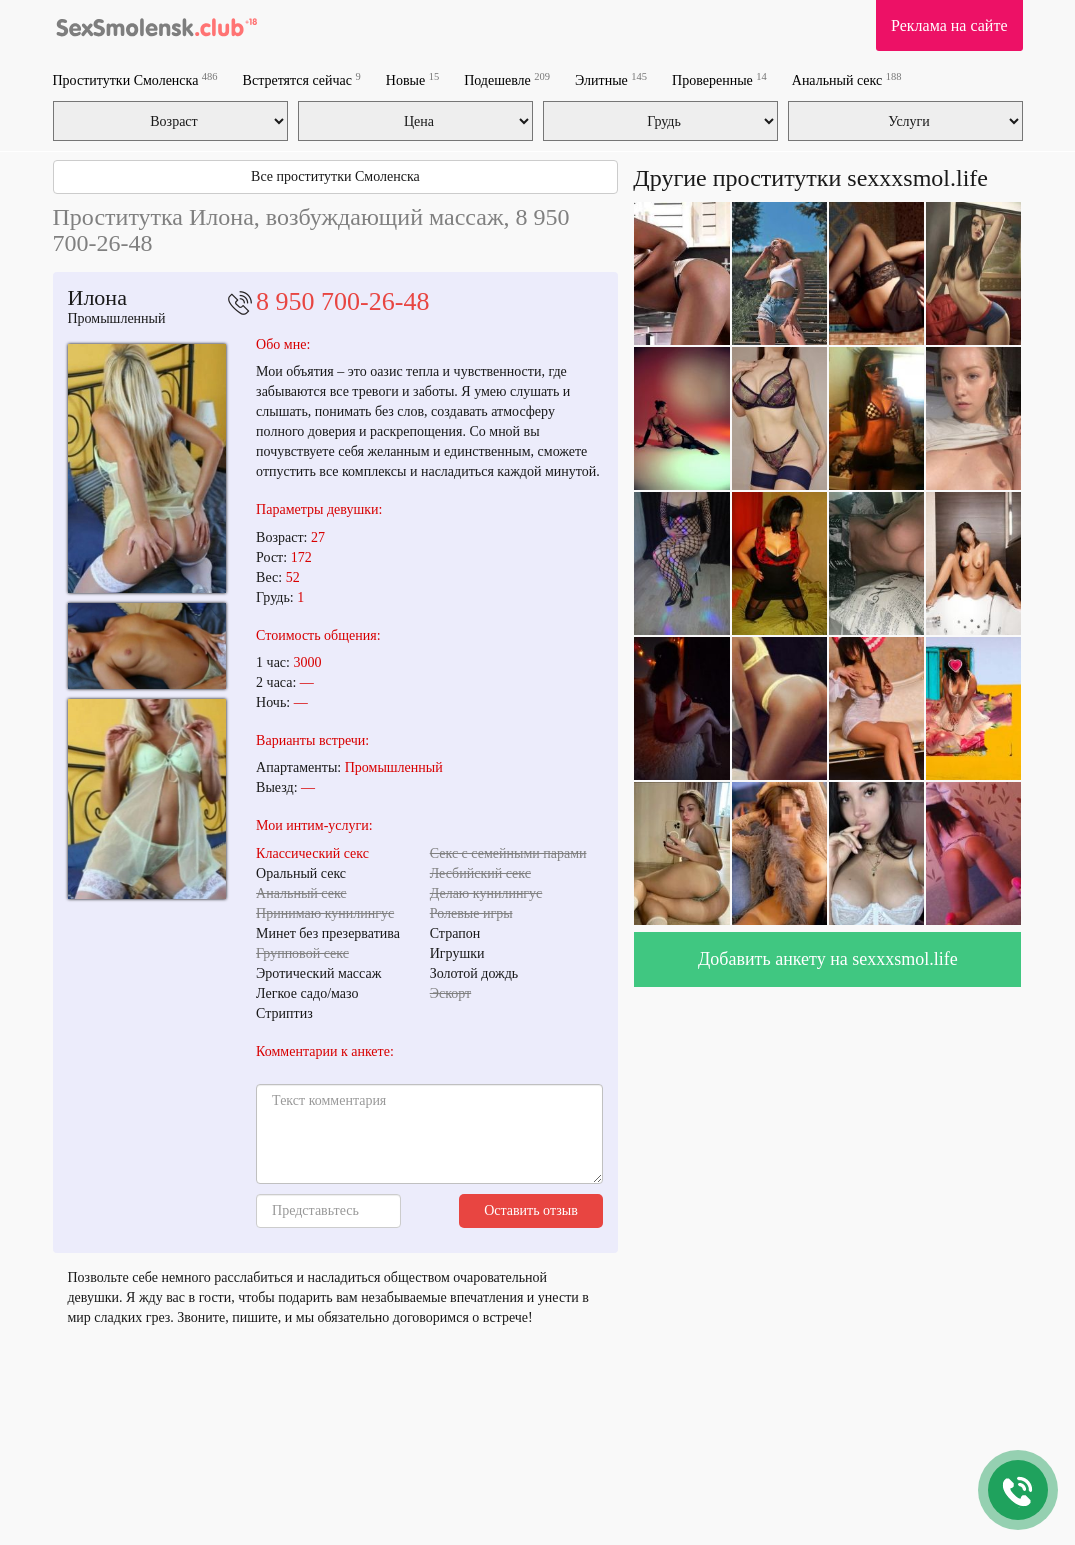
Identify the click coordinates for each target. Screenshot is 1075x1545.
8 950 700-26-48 (342, 301)
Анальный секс (847, 79)
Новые (412, 79)
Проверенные (719, 79)
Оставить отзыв (531, 1210)
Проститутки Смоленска (135, 79)
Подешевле (507, 79)
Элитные (611, 79)
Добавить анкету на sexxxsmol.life (828, 959)
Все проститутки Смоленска (335, 176)
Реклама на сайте (949, 25)
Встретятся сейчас (302, 79)
